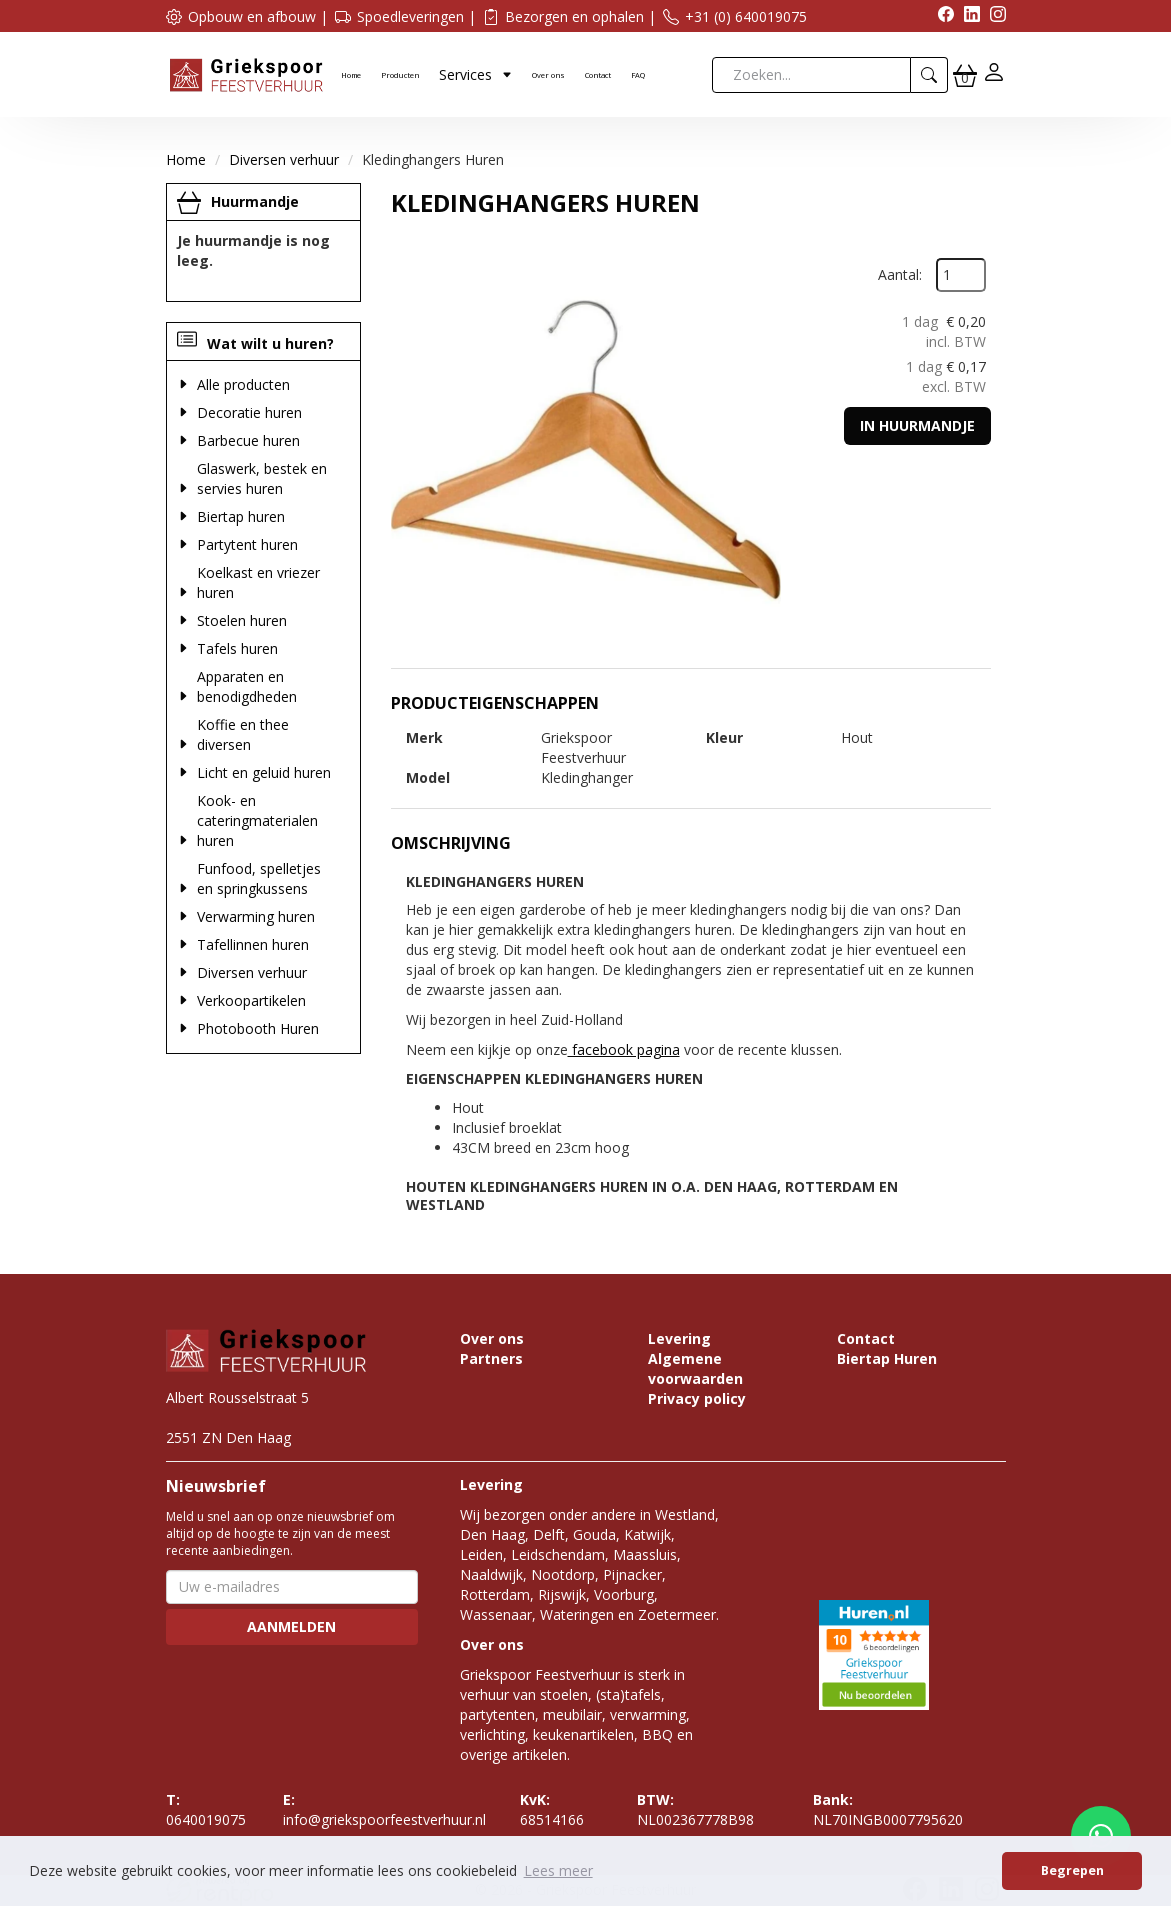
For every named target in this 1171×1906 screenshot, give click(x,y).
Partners (491, 1358)
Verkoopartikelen (251, 1000)
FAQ (638, 75)
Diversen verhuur (284, 159)
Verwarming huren (256, 916)
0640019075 (206, 1809)
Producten (400, 75)
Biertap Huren (887, 1358)
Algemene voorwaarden (695, 1368)
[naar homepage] (246, 73)
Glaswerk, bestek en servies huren (262, 478)
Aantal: (900, 274)
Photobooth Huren (258, 1028)
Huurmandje (255, 201)
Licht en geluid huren (264, 772)
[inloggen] (994, 74)
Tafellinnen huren (253, 944)
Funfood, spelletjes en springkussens (259, 878)
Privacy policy (697, 1398)
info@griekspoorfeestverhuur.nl (384, 1809)
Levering (679, 1338)
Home (351, 75)
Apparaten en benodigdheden (247, 686)
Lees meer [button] (558, 1870)
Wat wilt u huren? (255, 343)
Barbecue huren (248, 440)
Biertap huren (241, 516)
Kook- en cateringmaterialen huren (257, 820)
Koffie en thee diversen (243, 734)
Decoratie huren (249, 412)
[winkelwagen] (965, 75)
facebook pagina (624, 1049)
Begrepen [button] (1072, 1870)
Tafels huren (237, 648)
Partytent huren (247, 544)
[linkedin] (967, 16)
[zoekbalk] (811, 75)
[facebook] (941, 16)
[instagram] (993, 16)
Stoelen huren (242, 620)
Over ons (548, 75)
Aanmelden (291, 1626)
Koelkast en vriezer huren (258, 582)
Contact (598, 75)
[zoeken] (929, 75)
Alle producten (243, 384)
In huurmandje (917, 425)
